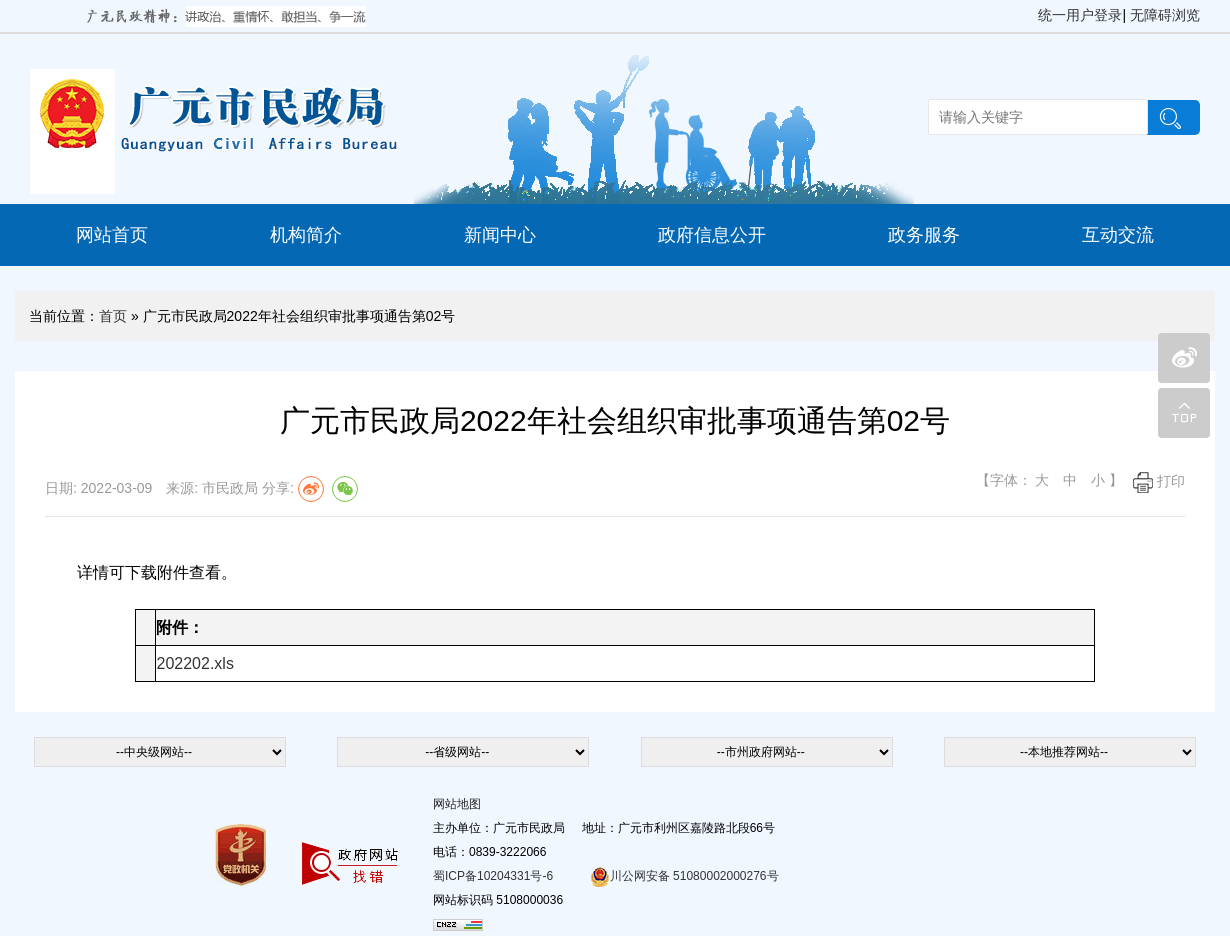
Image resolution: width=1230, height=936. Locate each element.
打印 (1159, 481)
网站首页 (112, 235)
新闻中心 (500, 235)
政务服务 (924, 235)
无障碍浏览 (1165, 15)
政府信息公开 (712, 235)
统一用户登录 (1080, 15)
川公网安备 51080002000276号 (684, 876)
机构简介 (306, 235)
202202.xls (194, 663)
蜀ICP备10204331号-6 (493, 876)
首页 (113, 316)
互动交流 (1118, 235)
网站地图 (457, 804)
